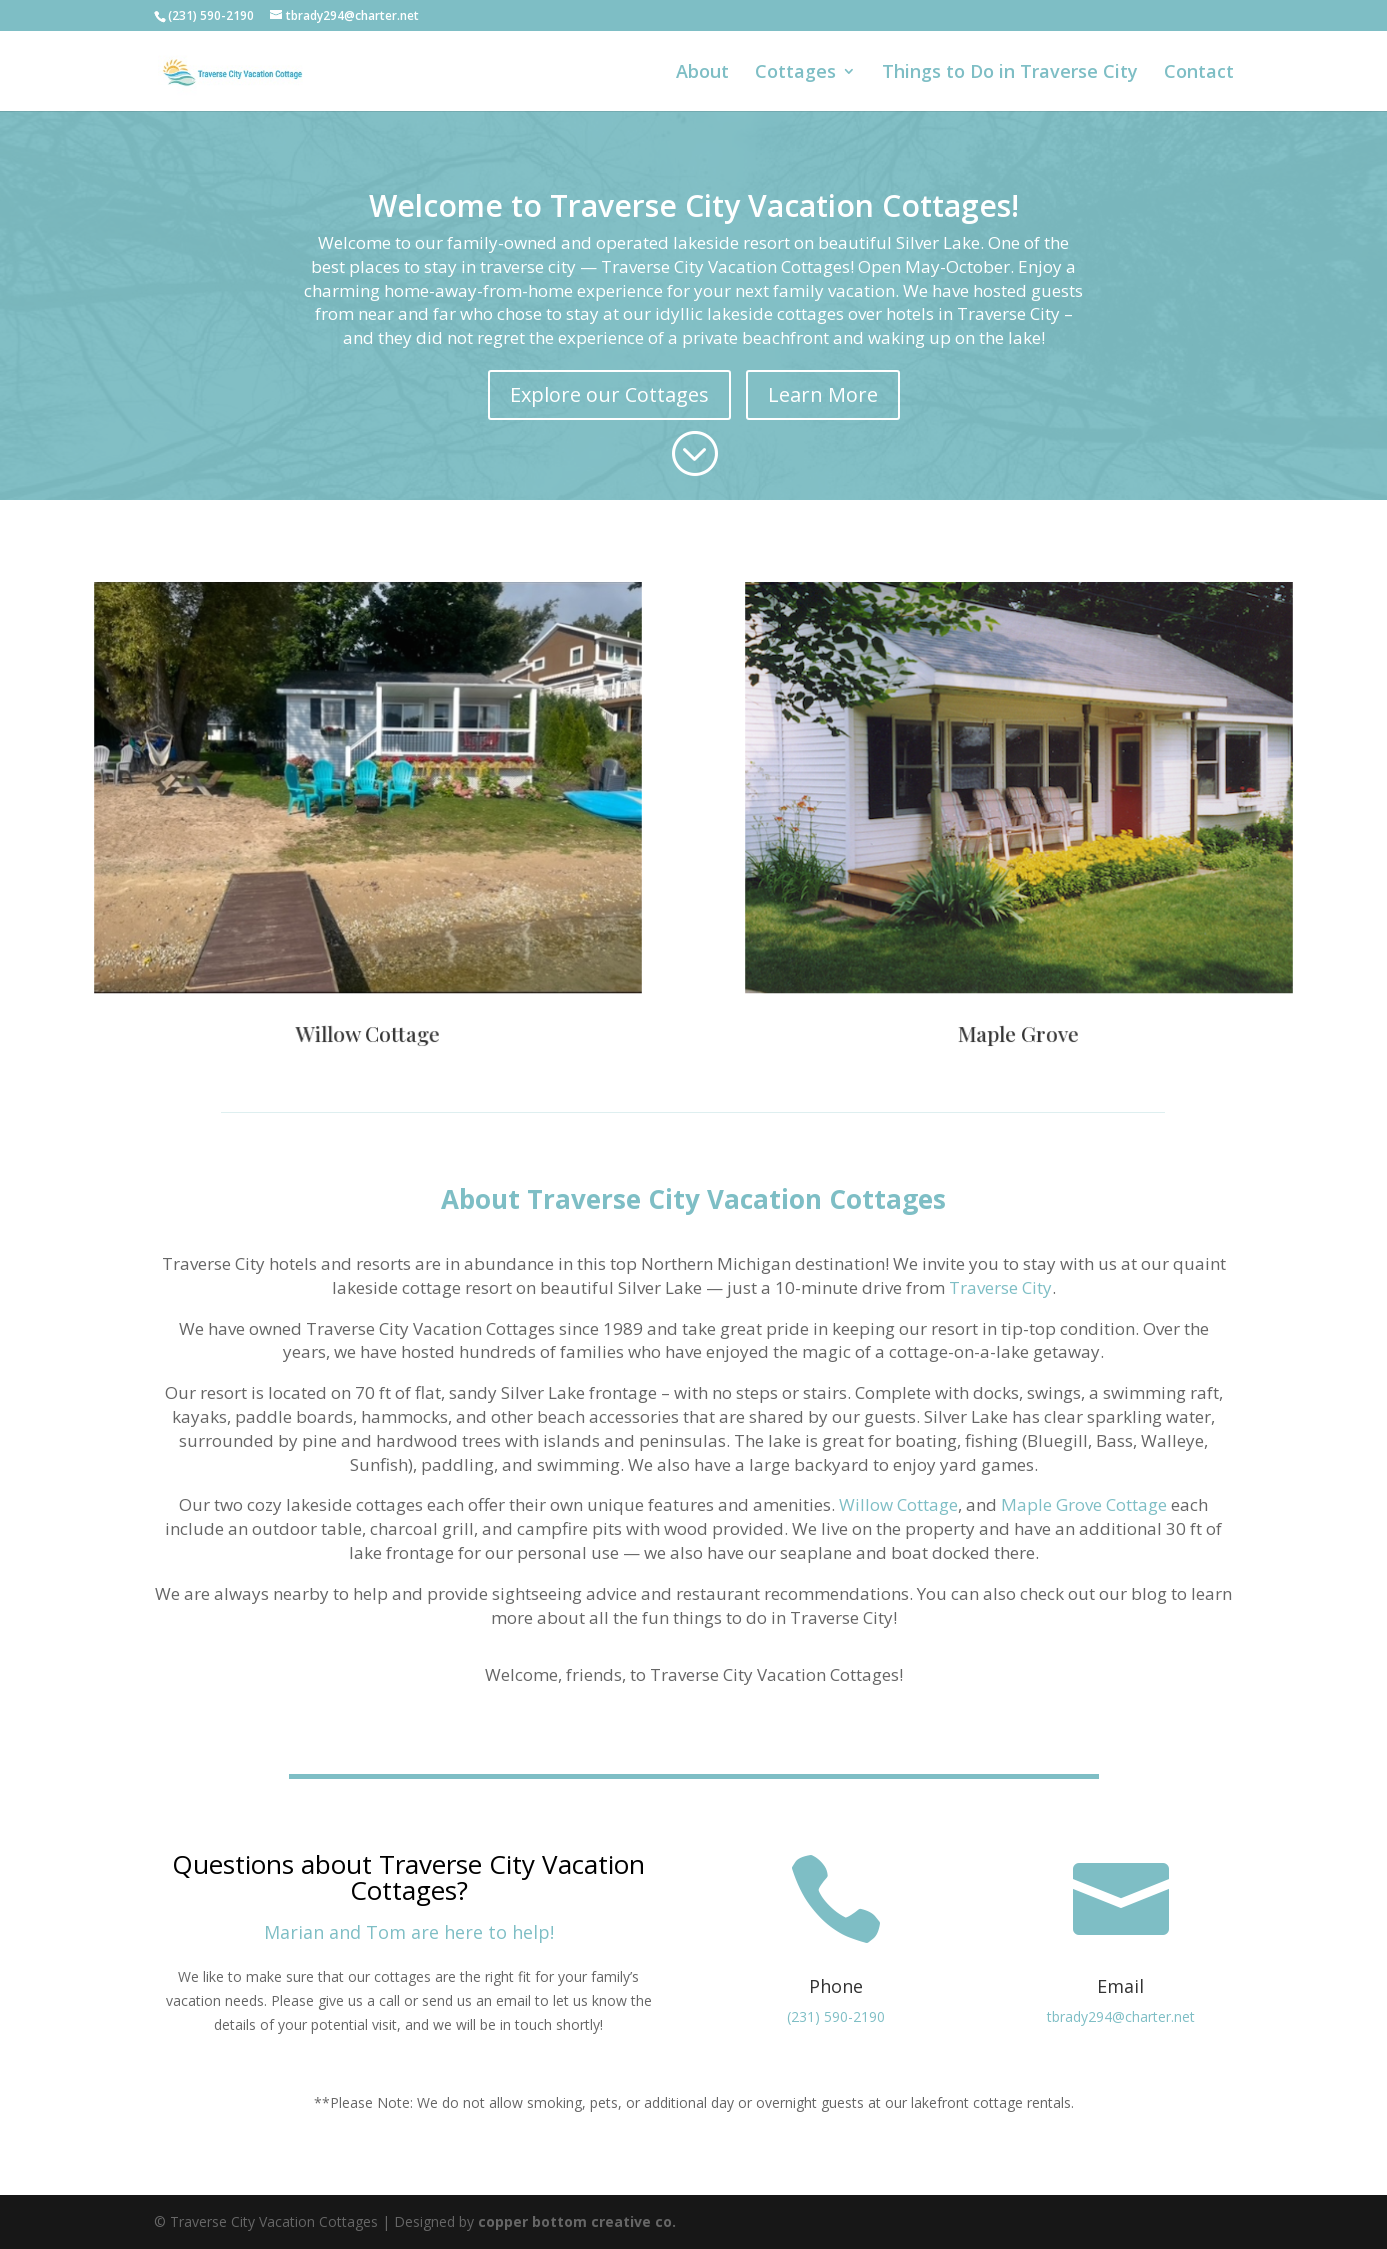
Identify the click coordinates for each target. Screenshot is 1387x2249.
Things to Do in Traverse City (1010, 73)
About (702, 73)
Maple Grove (1019, 1011)
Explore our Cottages (609, 394)
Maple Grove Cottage (1084, 1504)
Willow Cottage (368, 1011)
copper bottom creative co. (577, 2221)
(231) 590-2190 (836, 2016)
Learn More (823, 394)
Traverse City (1000, 1287)
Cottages (795, 73)
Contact (1199, 73)
